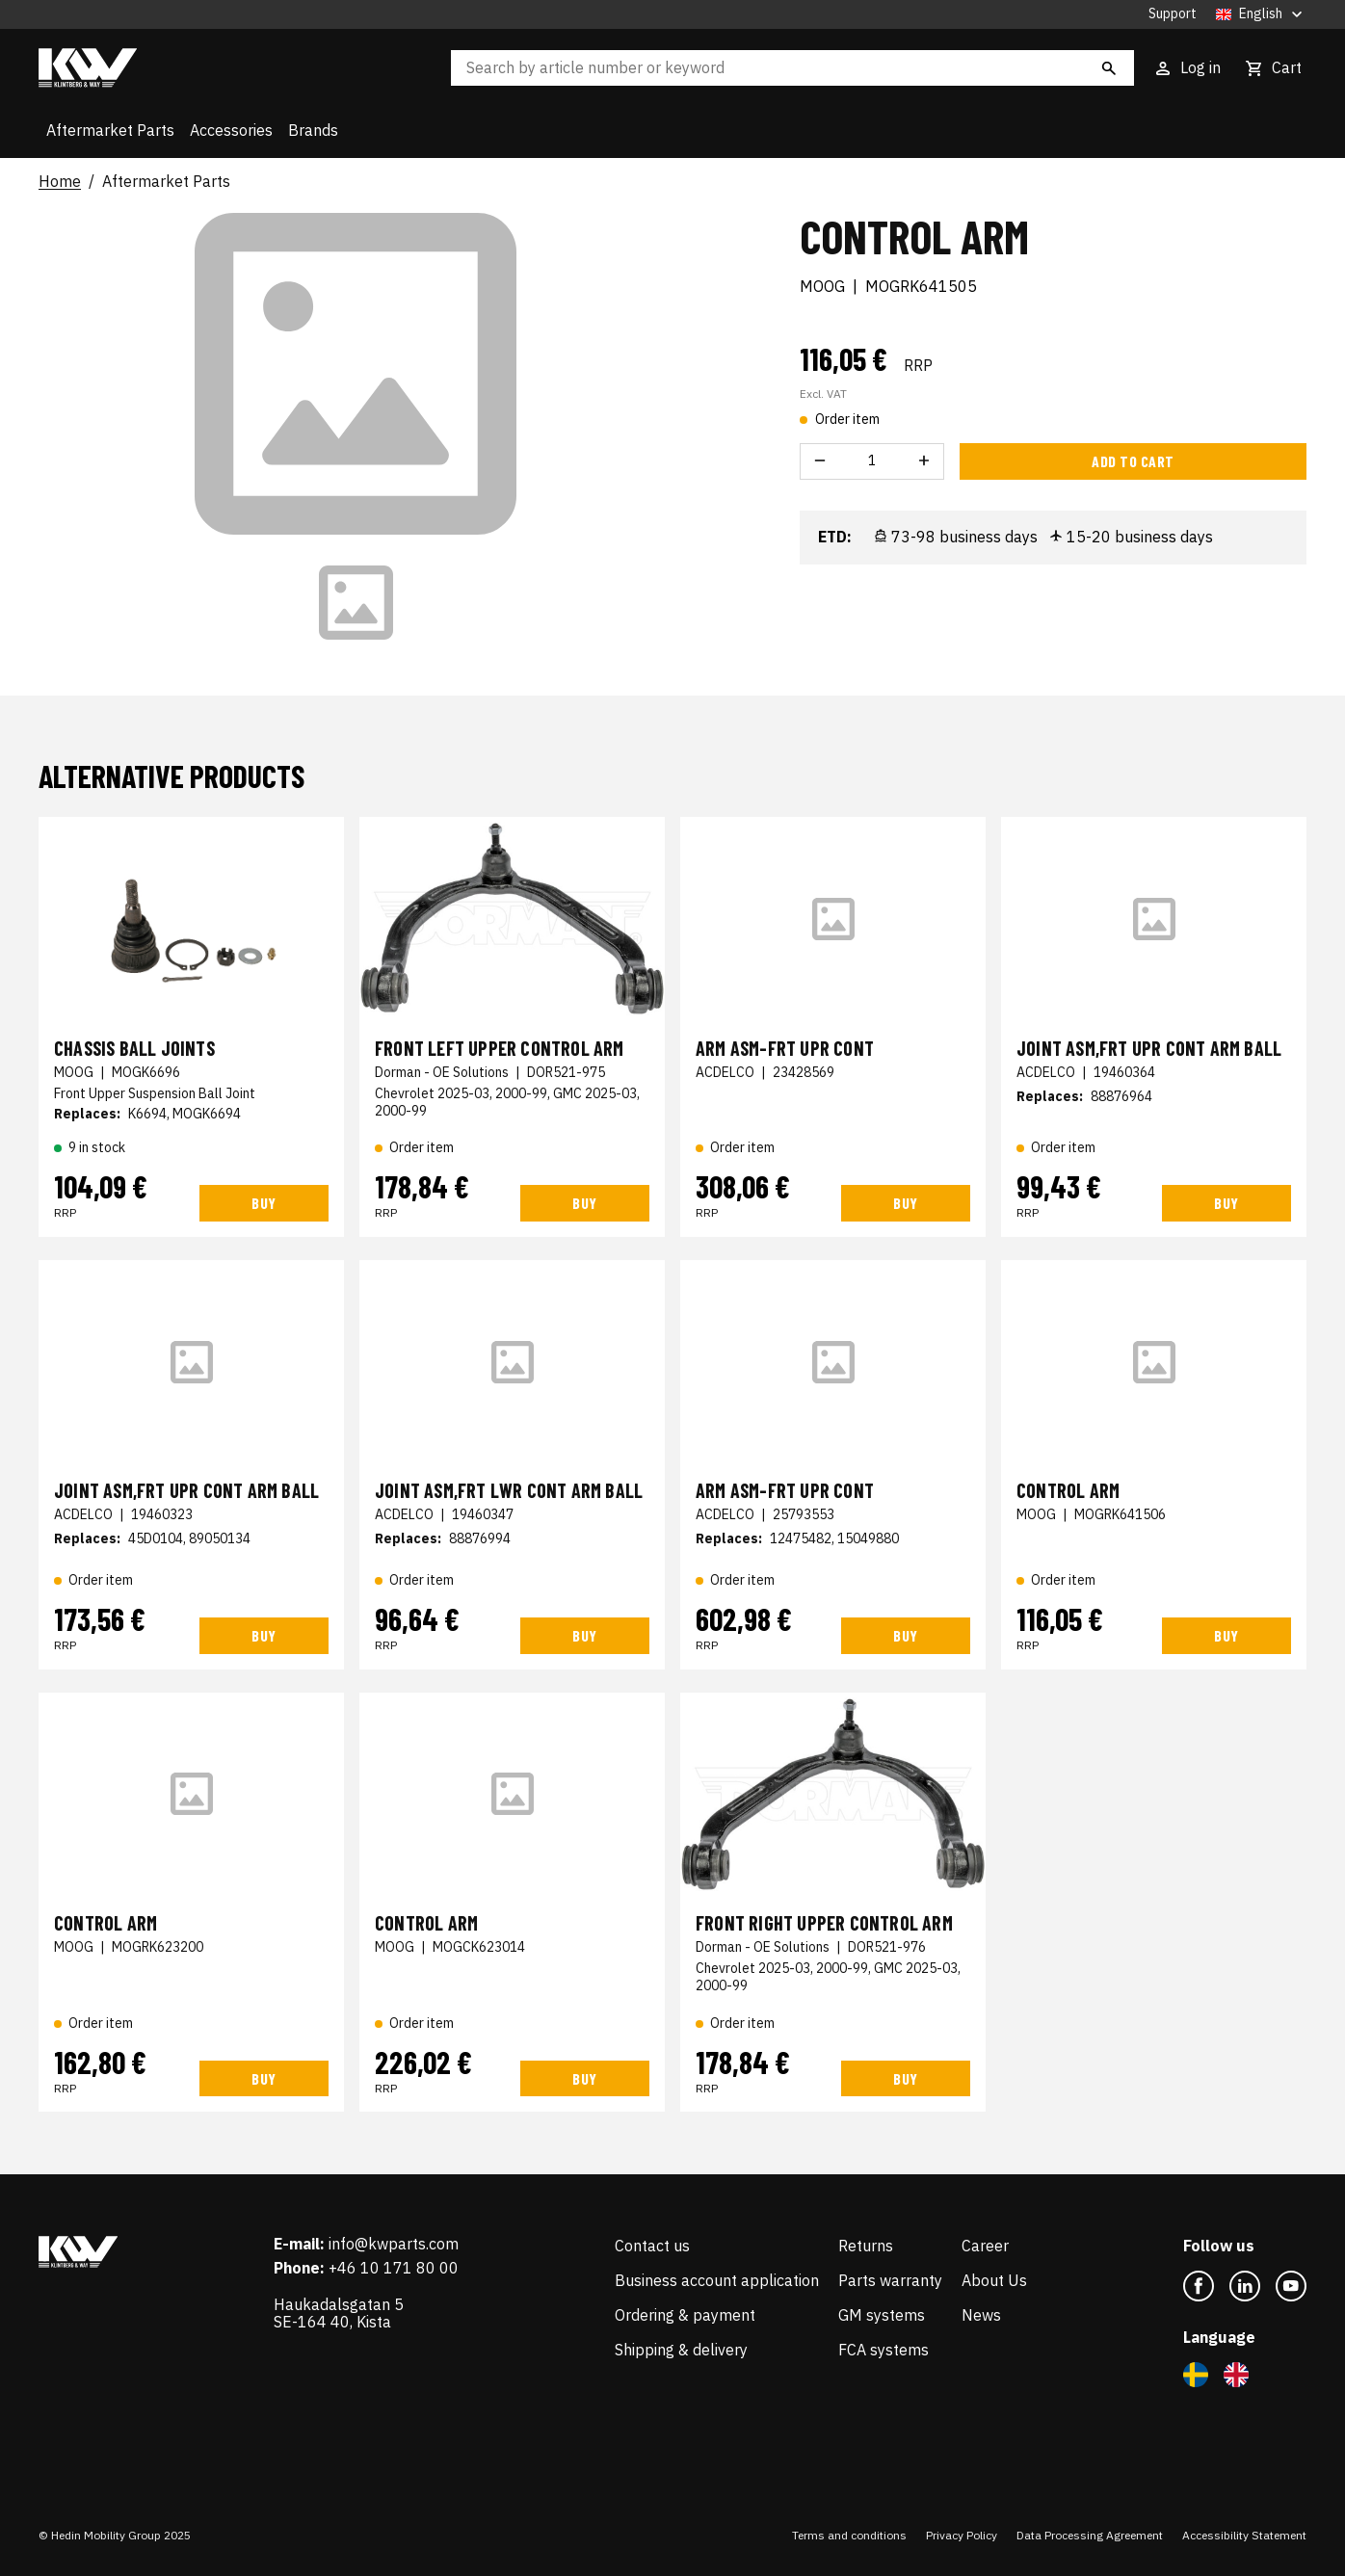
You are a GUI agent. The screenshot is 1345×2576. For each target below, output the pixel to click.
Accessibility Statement (1244, 2535)
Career (985, 2245)
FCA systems (883, 2349)
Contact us (652, 2245)
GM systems (881, 2315)
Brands (313, 130)
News (981, 2315)
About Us (994, 2280)
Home (60, 182)
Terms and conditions (849, 2535)
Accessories (231, 130)
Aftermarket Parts (110, 130)
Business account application (717, 2280)
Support (1172, 14)
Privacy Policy (961, 2535)
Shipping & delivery (681, 2349)
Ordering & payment (685, 2315)
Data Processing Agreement (1089, 2535)
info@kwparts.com (394, 2243)
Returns (865, 2245)
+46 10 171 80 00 (394, 2267)
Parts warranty (890, 2280)
